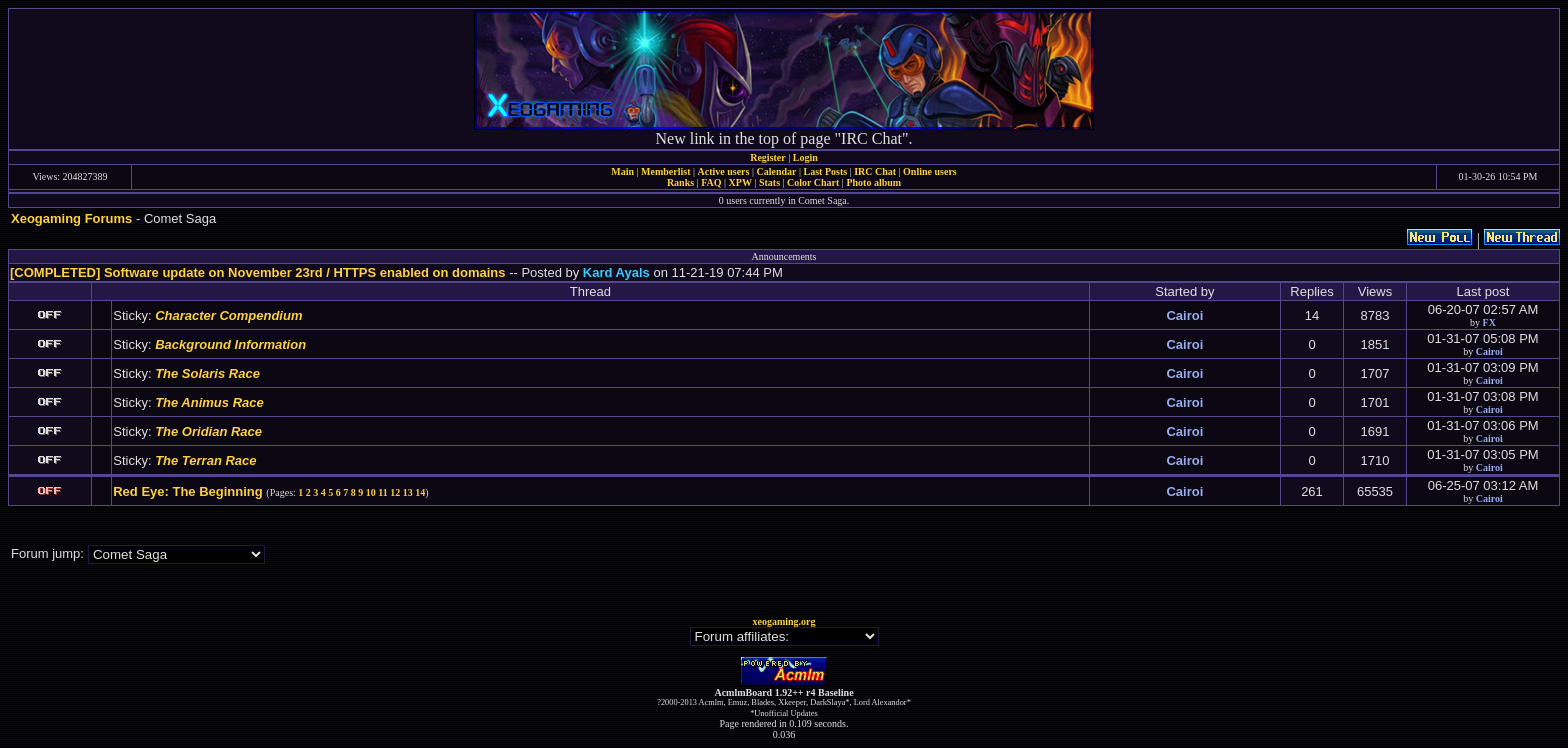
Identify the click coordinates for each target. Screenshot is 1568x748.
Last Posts (825, 171)
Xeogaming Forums (71, 218)
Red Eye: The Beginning (188, 491)
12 (395, 492)
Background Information (230, 344)
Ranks (680, 182)
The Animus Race (209, 402)
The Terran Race (205, 460)
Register (768, 157)
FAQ (711, 182)
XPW (740, 182)
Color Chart (813, 182)
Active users (724, 171)
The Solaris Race (207, 373)
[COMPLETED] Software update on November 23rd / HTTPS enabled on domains (258, 272)
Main (622, 171)
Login (805, 157)
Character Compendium (228, 315)
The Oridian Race (208, 431)
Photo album (873, 182)
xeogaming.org (783, 621)
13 (408, 492)
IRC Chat (875, 171)
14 (420, 492)
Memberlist (665, 171)
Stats (769, 182)
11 (382, 492)
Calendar (776, 171)
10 (371, 492)
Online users (930, 171)
